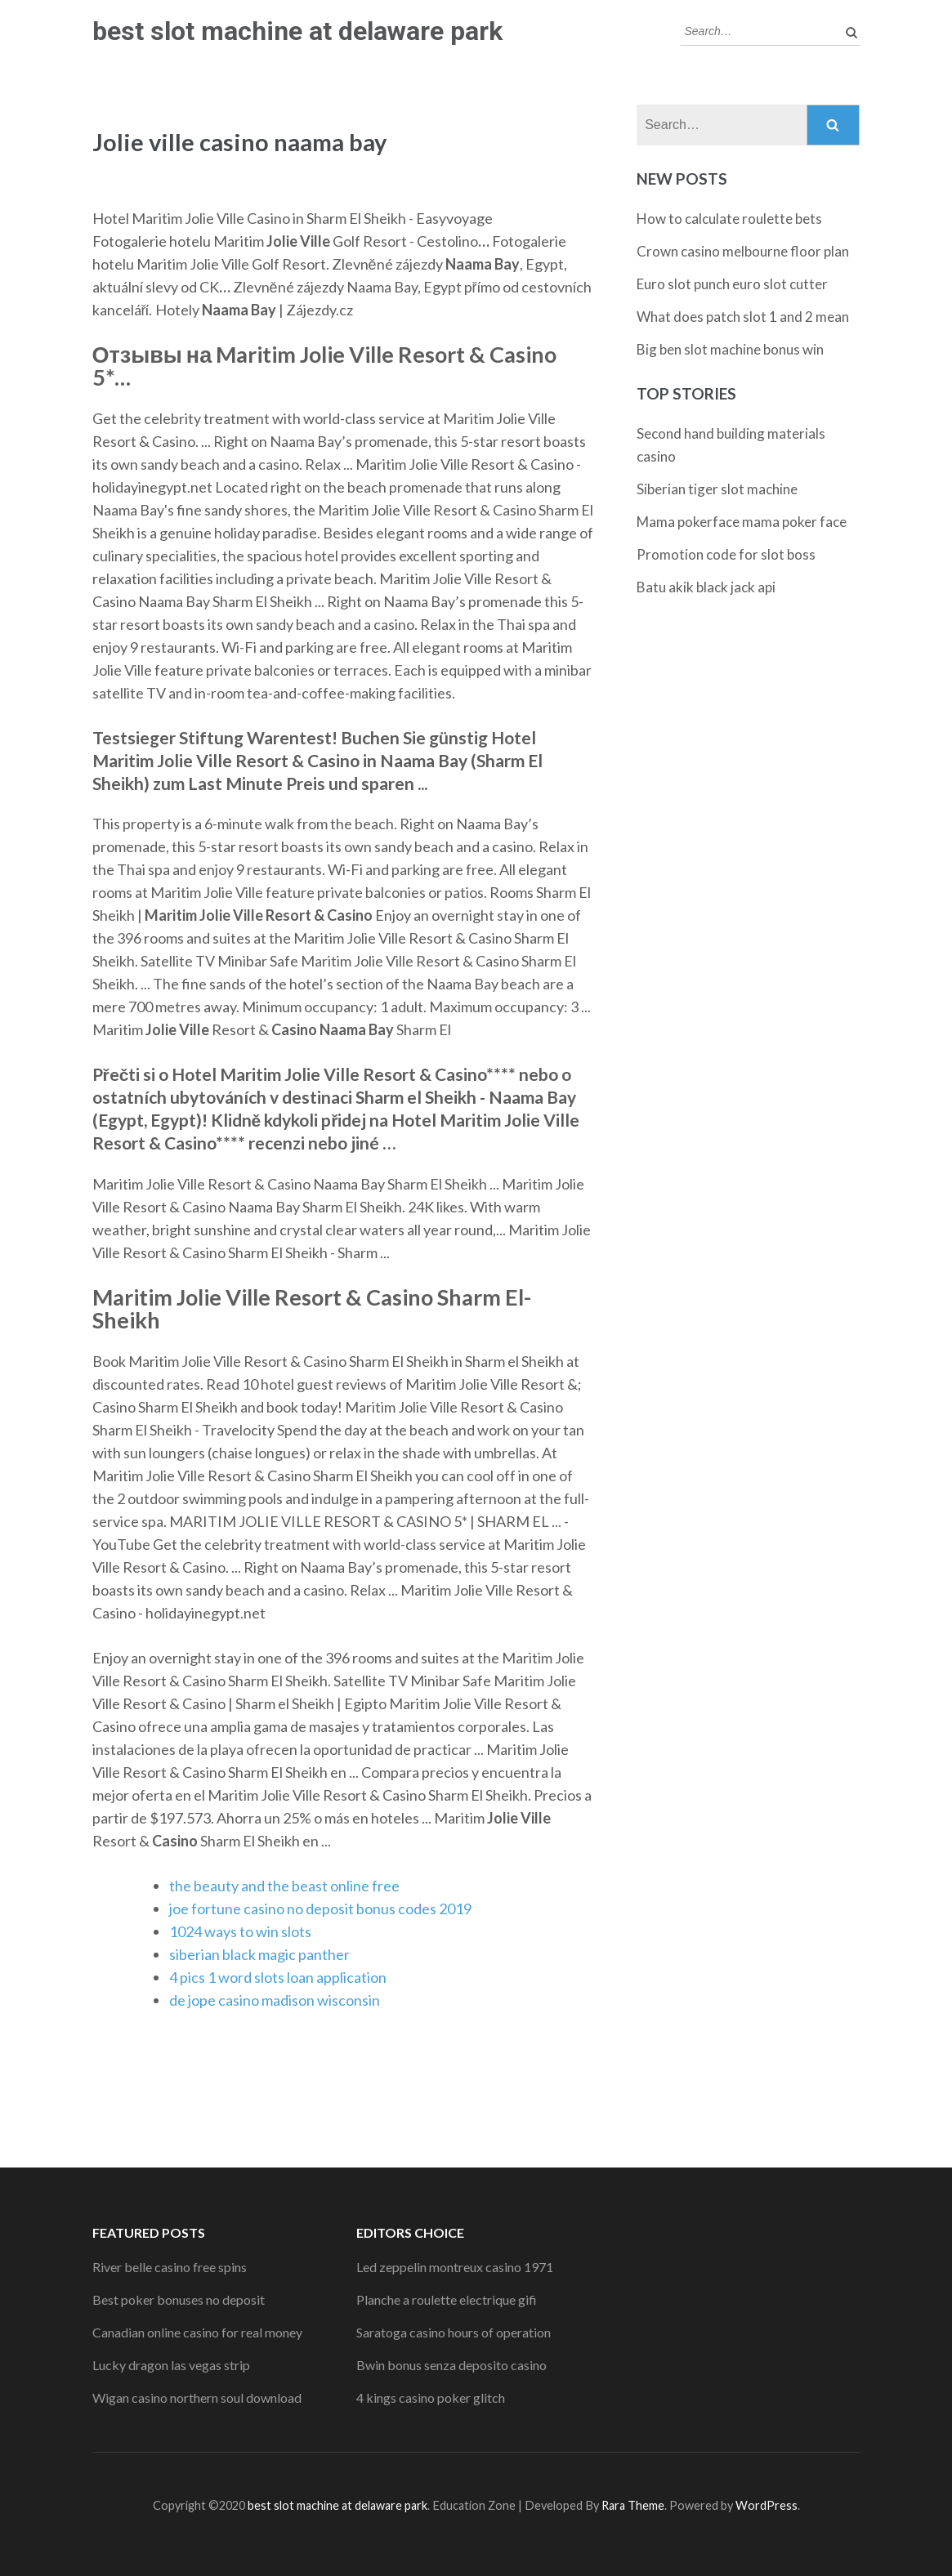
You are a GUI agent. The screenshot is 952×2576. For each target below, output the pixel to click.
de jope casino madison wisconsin (274, 2000)
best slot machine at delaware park (297, 31)
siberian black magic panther (259, 1954)
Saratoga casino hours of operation (453, 2332)
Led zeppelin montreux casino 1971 (454, 2267)
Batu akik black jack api (706, 587)
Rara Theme (632, 2505)
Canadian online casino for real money (197, 2332)
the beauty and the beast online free (284, 1886)
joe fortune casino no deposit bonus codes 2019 (320, 1908)
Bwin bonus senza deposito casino (451, 2365)
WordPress (766, 2505)
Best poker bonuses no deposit (178, 2299)
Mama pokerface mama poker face (742, 521)
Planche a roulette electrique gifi (446, 2299)
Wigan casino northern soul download (197, 2397)
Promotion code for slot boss (726, 554)
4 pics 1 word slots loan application (278, 1977)
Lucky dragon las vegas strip (171, 2365)
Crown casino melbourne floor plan (743, 251)
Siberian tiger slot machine (717, 489)
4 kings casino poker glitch (430, 2397)
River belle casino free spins (169, 2267)
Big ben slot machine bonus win (730, 349)
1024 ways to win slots (240, 1931)
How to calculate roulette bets (729, 218)
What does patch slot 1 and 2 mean (743, 316)
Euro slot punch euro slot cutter (732, 283)
